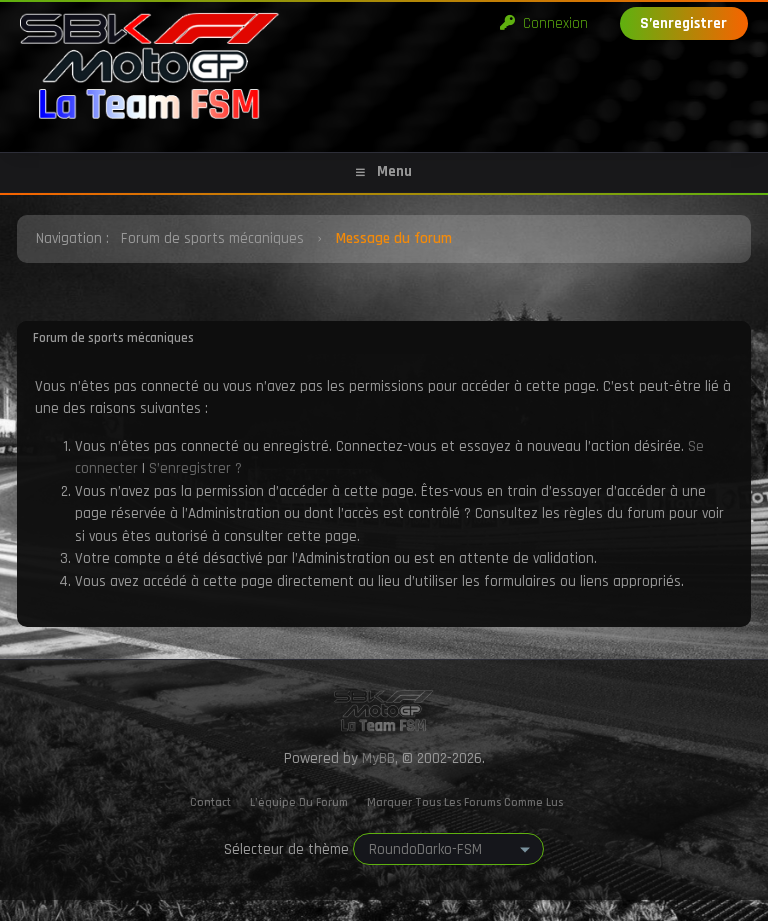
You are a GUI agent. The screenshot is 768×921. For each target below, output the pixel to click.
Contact (210, 802)
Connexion (544, 23)
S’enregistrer (683, 23)
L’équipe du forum (299, 802)
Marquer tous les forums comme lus (465, 802)
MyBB (378, 758)
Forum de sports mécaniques (212, 238)
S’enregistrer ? (195, 468)
